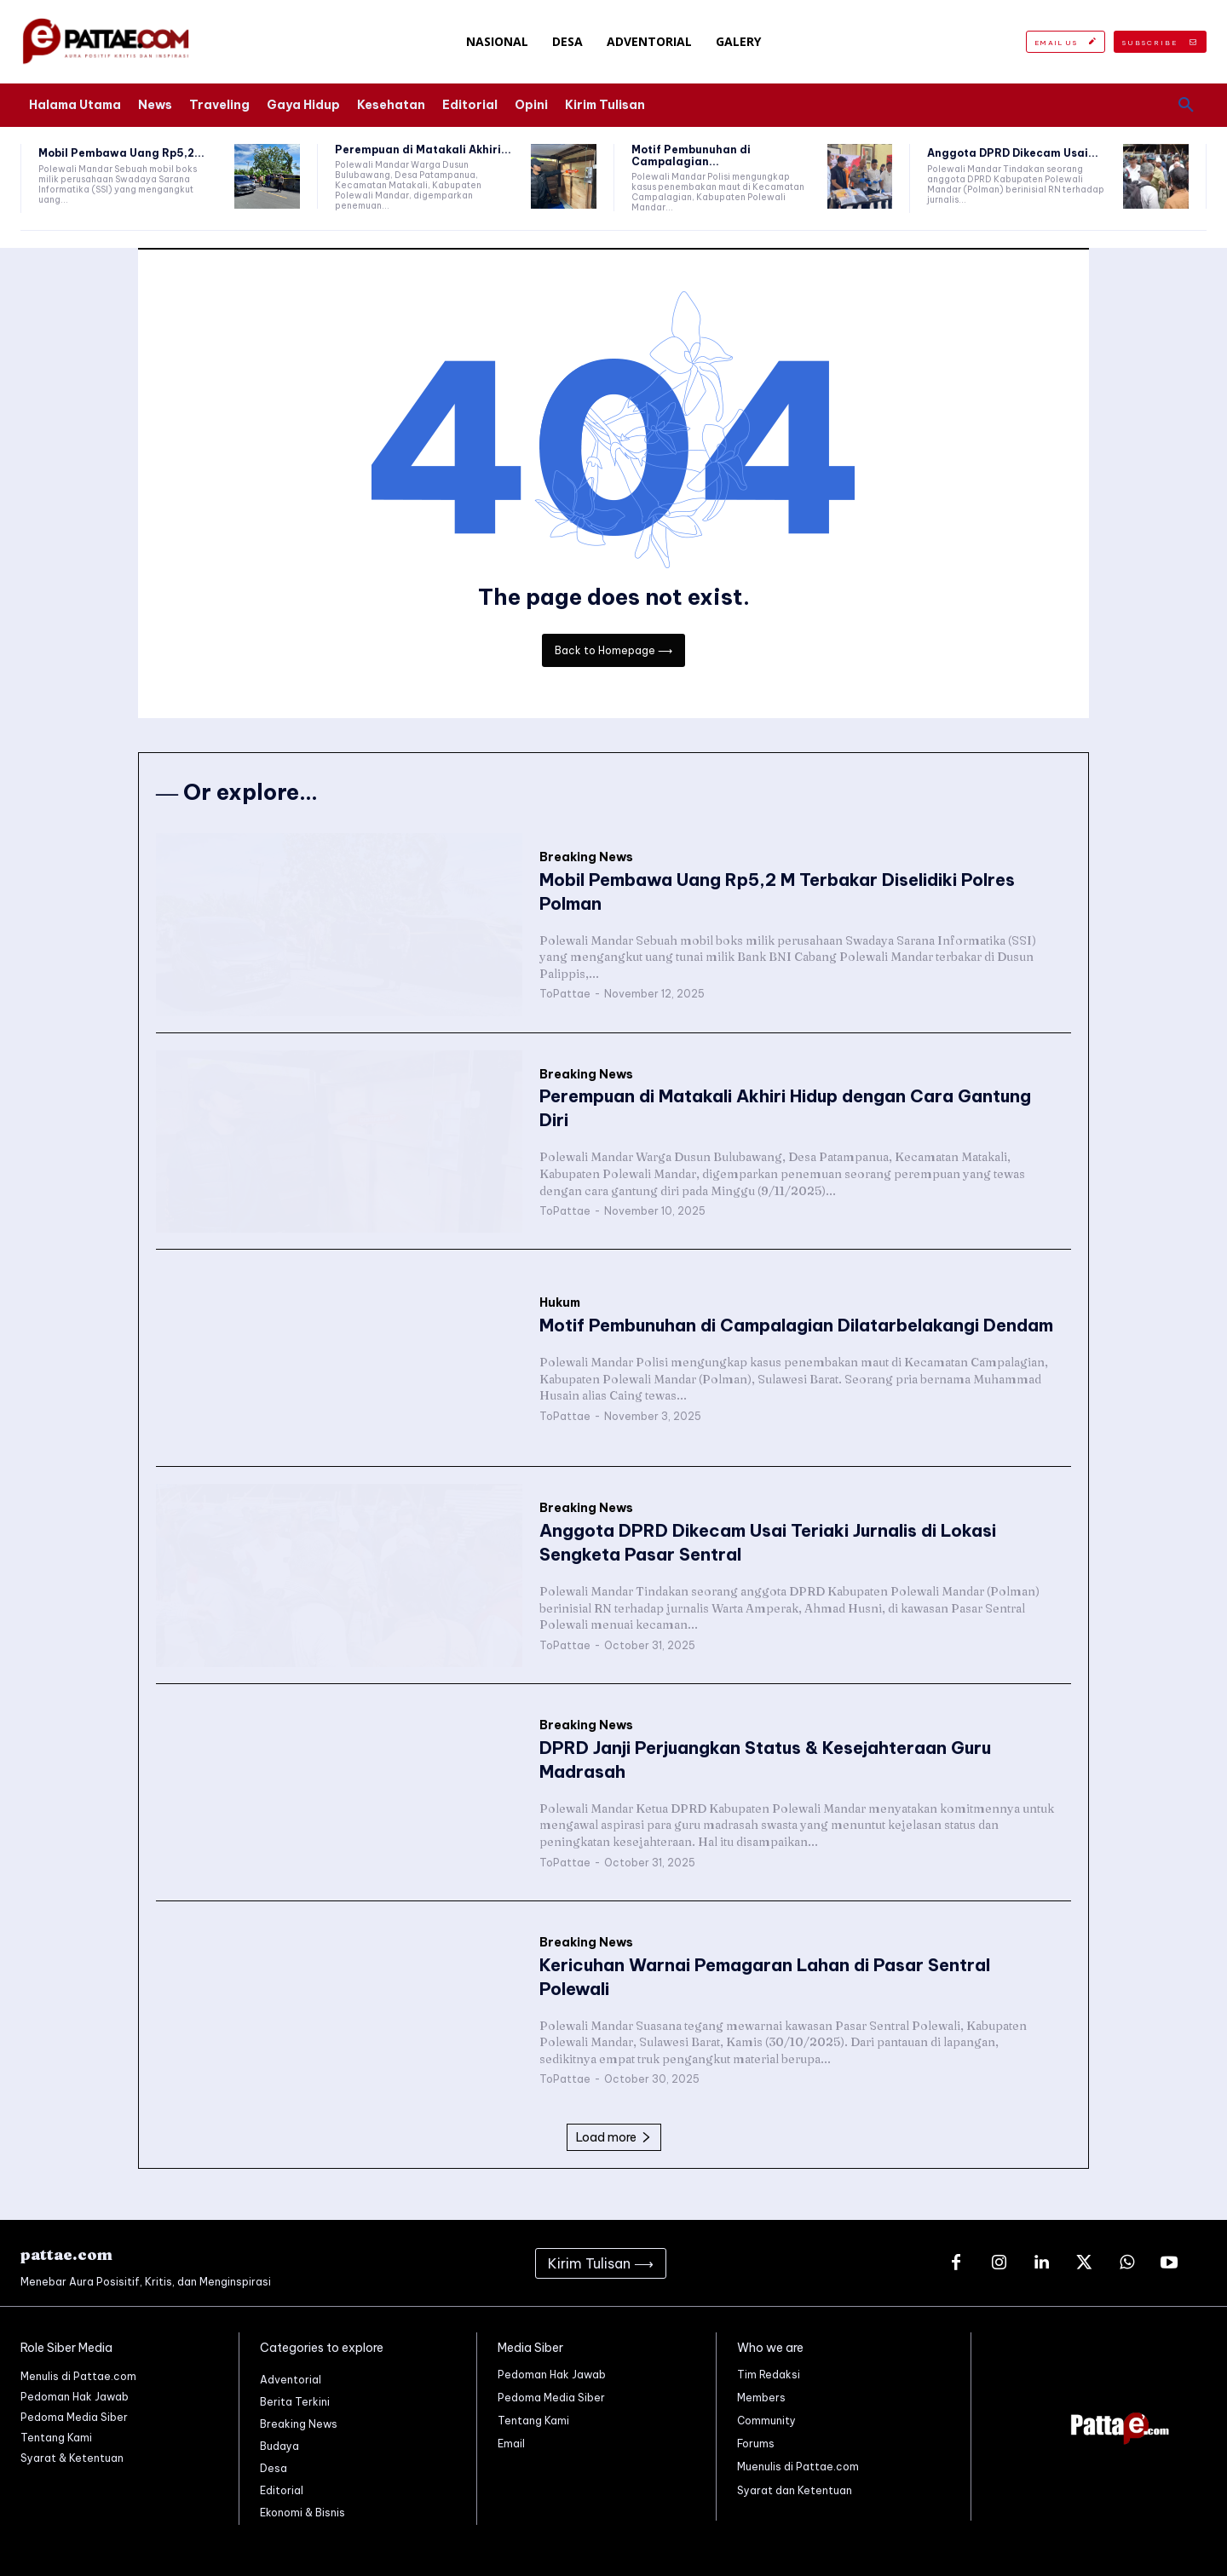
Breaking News (586, 857)
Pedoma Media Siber (551, 2397)
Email (511, 2443)
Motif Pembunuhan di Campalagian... (691, 155)
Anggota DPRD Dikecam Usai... (1012, 153)
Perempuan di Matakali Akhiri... (423, 149)
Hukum (559, 1303)
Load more (614, 2137)
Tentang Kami (533, 2420)
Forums (756, 2443)
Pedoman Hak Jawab (552, 2374)
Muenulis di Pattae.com (798, 2466)
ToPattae (564, 993)
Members (761, 2397)
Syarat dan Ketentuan (794, 2490)
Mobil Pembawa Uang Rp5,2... (121, 153)
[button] (1186, 105)
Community (766, 2420)
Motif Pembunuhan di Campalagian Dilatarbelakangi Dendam (796, 1325)
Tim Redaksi (768, 2374)
